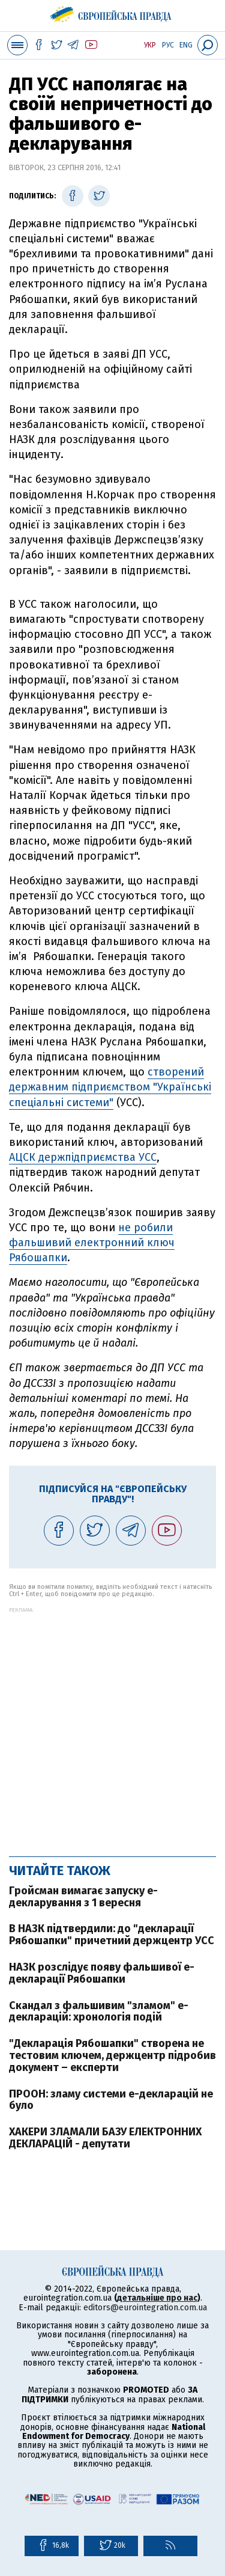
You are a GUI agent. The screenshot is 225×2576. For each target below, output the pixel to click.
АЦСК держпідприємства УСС (83, 1157)
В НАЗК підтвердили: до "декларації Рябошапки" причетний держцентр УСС (111, 1934)
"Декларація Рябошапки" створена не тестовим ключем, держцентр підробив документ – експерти (112, 2055)
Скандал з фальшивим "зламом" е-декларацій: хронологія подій (98, 2011)
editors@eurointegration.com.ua (145, 2307)
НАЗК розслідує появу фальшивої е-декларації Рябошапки (101, 1973)
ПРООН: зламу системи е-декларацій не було (111, 2100)
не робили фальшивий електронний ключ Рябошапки (92, 1242)
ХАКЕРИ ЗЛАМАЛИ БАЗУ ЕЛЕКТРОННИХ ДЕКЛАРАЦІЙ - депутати (105, 2137)
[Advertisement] (112, 1725)
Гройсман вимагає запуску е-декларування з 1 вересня (83, 1896)
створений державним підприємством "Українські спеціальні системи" (110, 1087)
